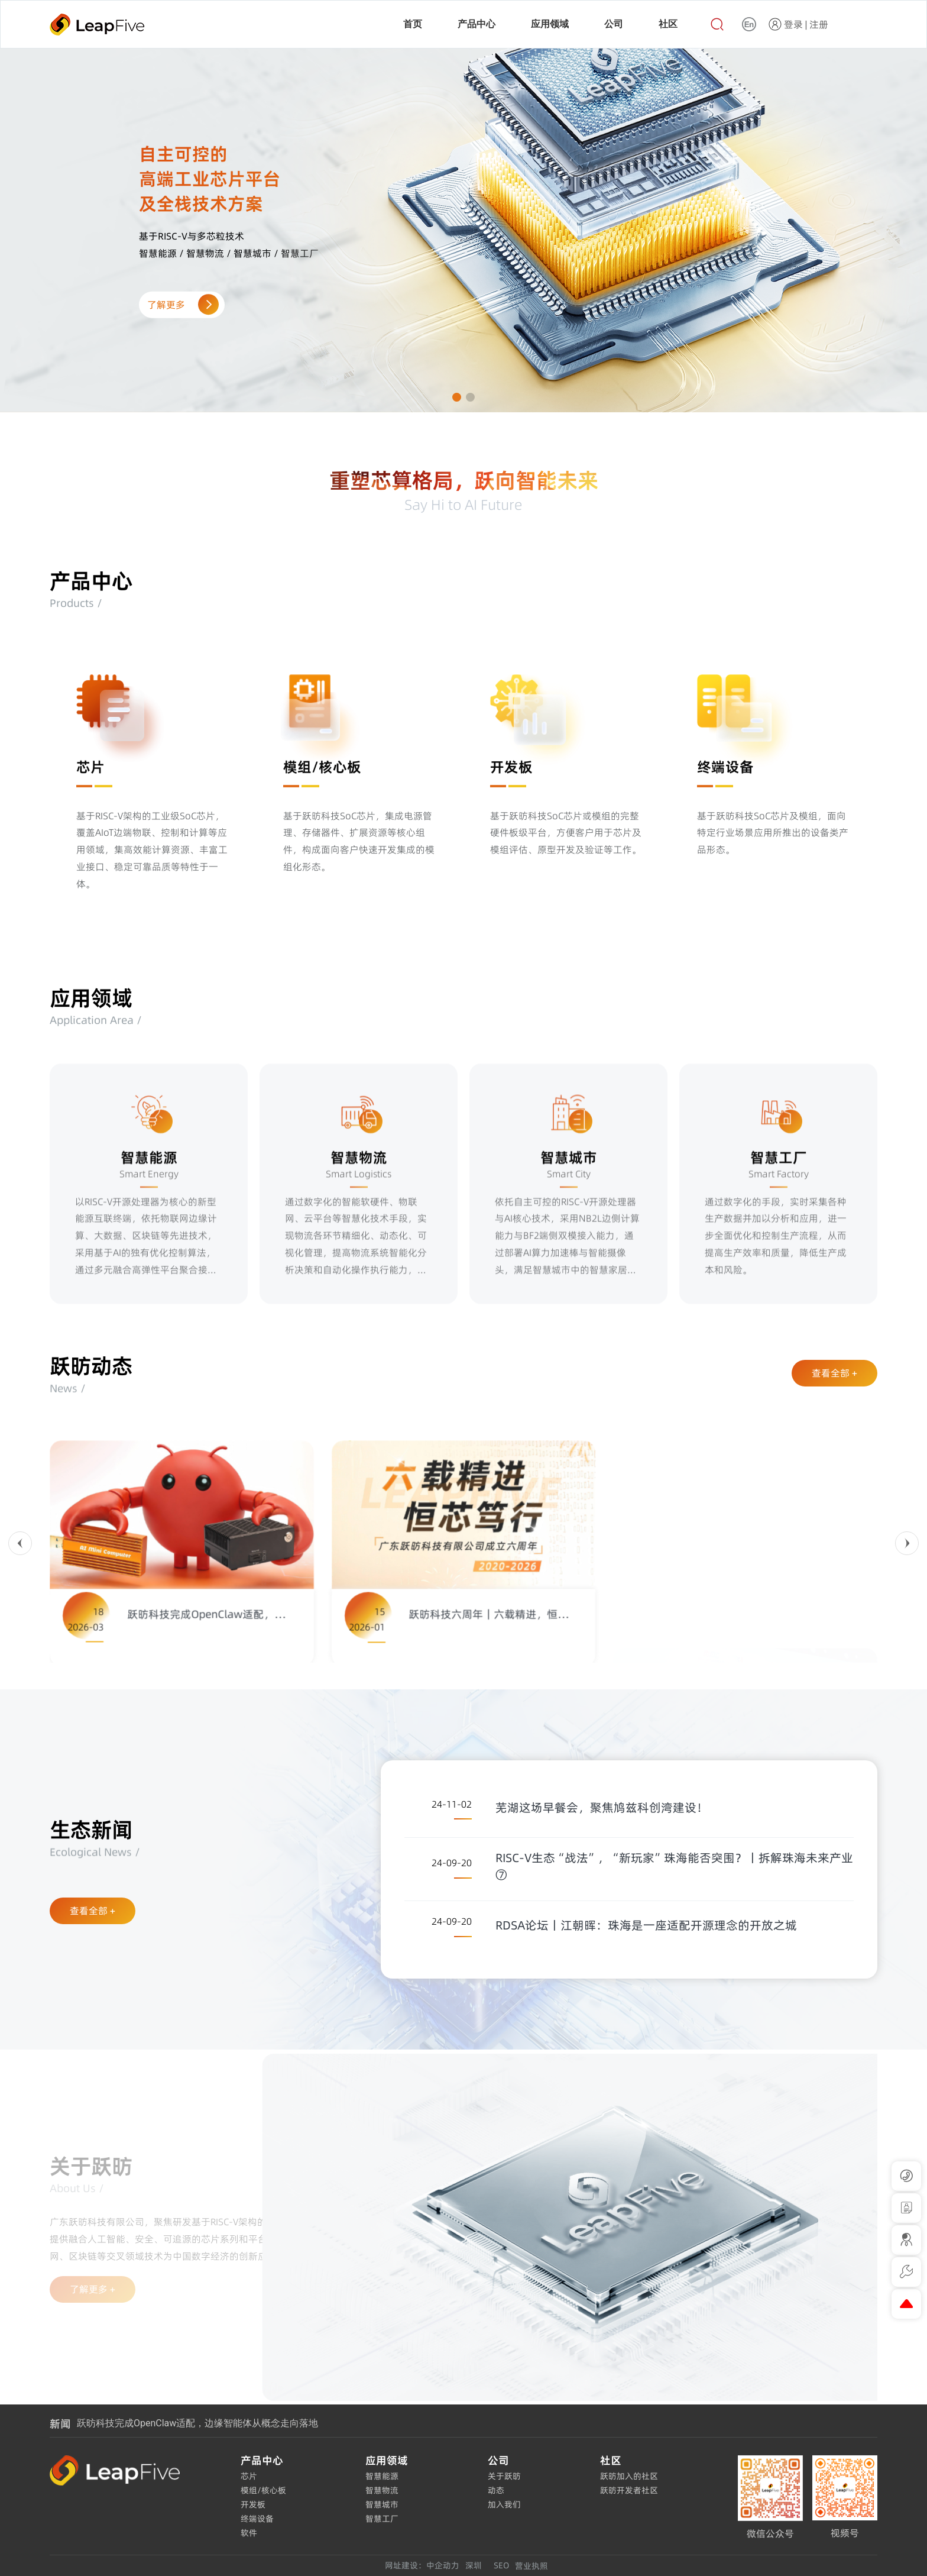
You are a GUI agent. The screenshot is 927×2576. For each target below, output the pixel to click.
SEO (501, 2565)
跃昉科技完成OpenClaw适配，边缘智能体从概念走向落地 (197, 2423)
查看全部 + (834, 1372)
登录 (793, 24)
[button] (456, 397)
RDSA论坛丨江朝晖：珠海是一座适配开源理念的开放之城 (646, 1925)
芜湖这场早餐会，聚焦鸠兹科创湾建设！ (601, 1807)
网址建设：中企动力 (422, 2565)
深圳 (473, 2565)
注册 (818, 24)
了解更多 (181, 304)
